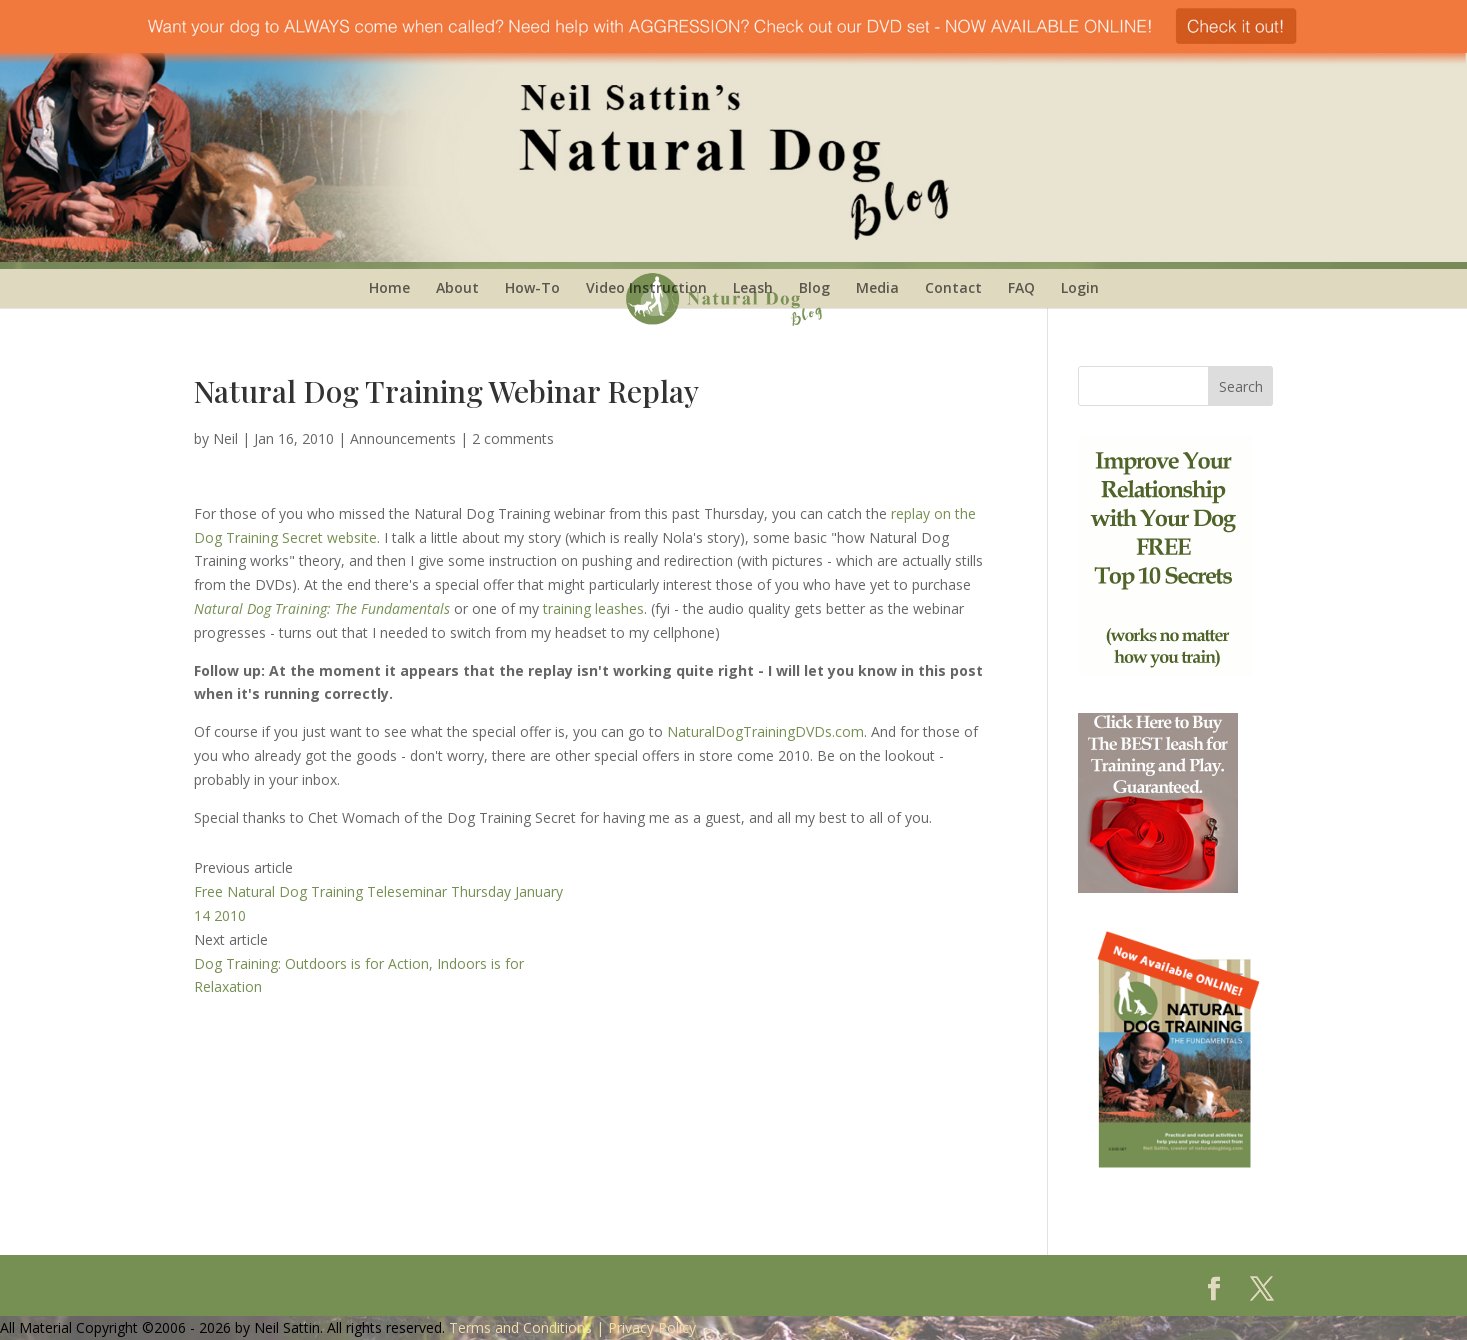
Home (389, 287)
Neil (225, 438)
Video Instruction (646, 287)
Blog (814, 287)
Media (877, 287)
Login (1080, 287)
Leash (753, 287)
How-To (532, 287)
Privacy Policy (652, 1327)
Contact (953, 287)
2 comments (513, 438)
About (457, 287)
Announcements (403, 438)
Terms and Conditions (520, 1327)
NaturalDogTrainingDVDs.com (765, 731)
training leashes (593, 608)
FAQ (1021, 287)
